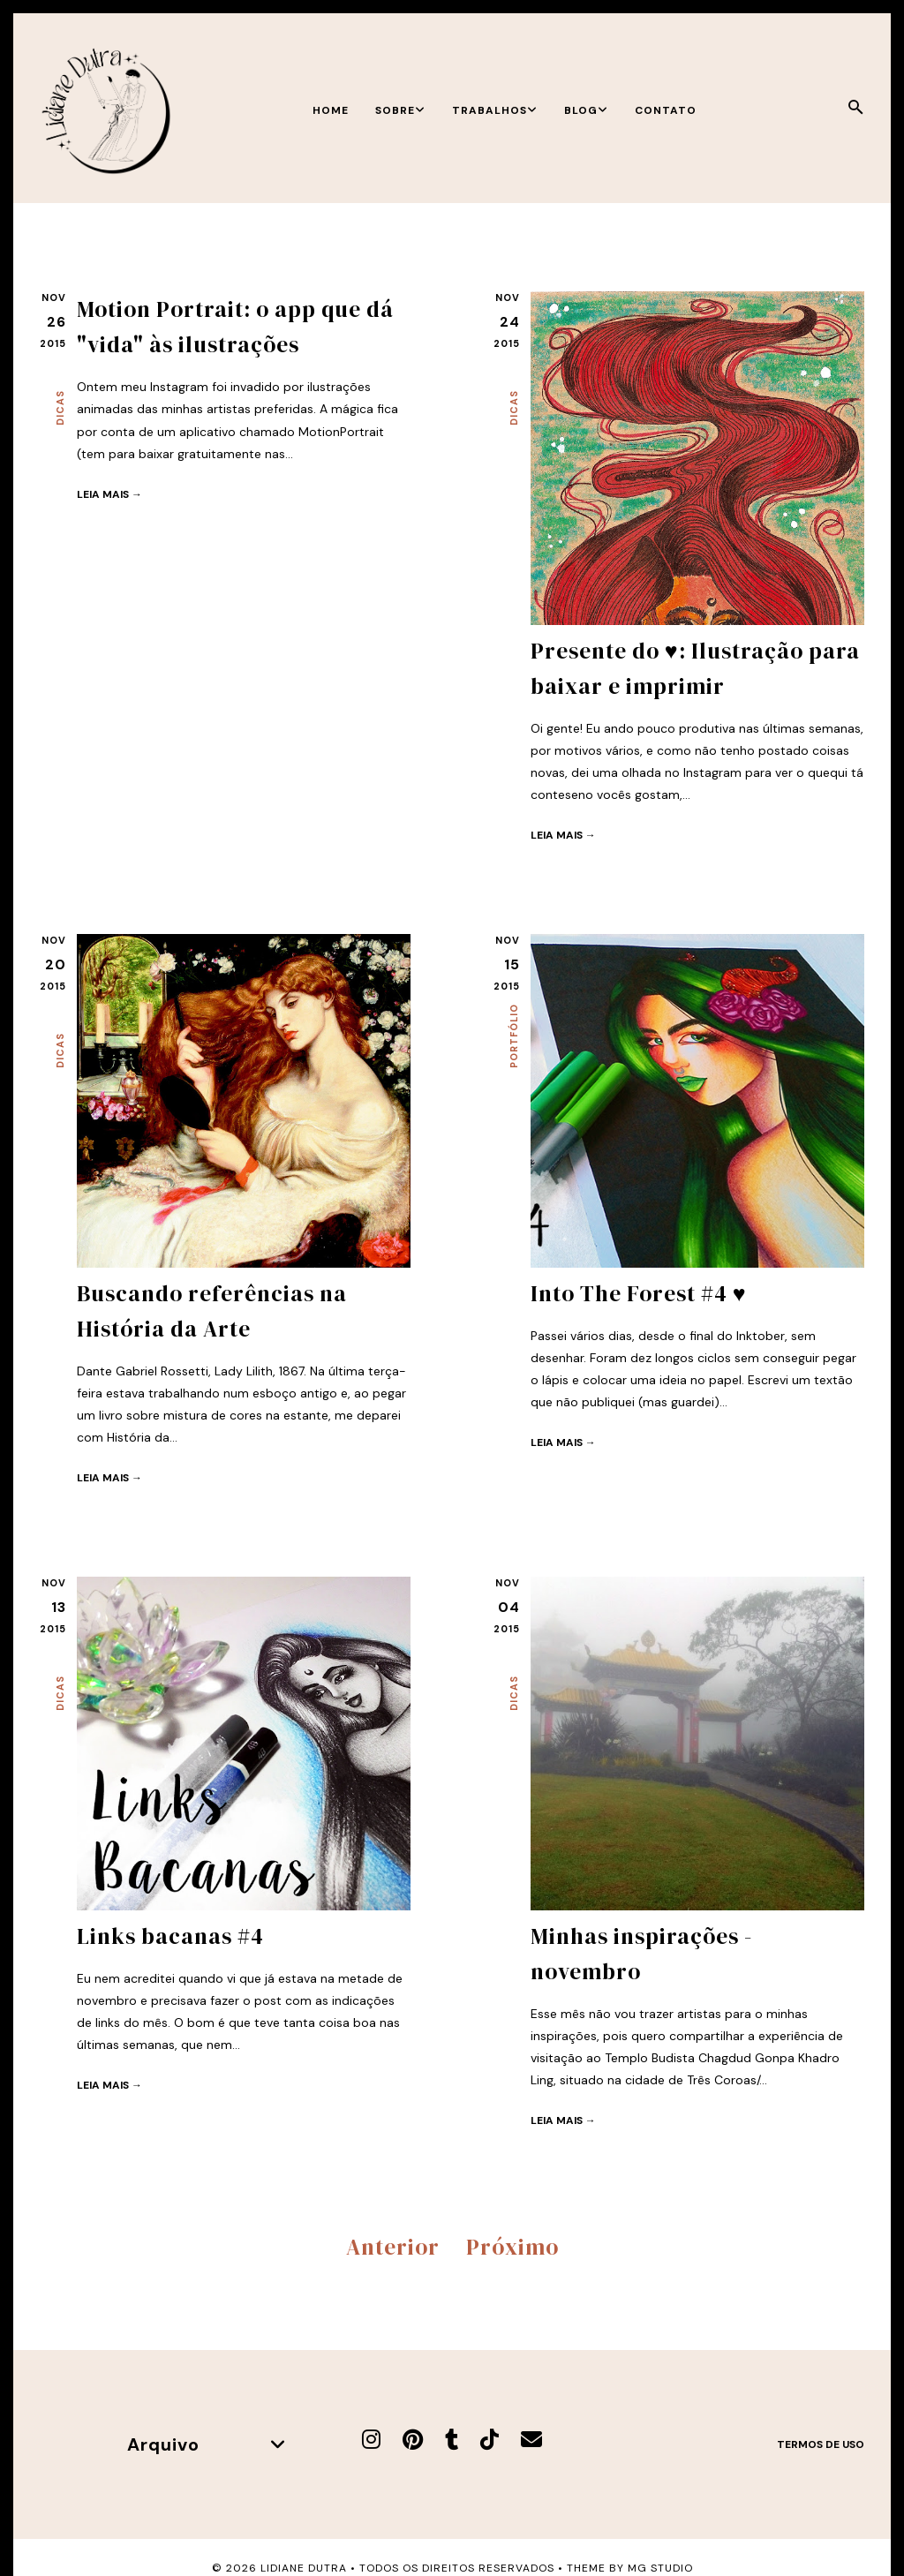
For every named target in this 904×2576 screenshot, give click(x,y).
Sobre (400, 110)
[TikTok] (489, 2440)
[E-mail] (531, 2440)
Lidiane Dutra (303, 2568)
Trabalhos (495, 110)
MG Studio (660, 2568)
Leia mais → (109, 494)
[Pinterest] (413, 2440)
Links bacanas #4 (170, 1936)
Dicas (60, 408)
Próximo (512, 2247)
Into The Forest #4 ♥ (639, 1293)
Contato (666, 110)
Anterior (393, 2247)
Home (331, 110)
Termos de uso (820, 2444)
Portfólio (514, 1036)
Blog (586, 110)
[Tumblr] (451, 2440)
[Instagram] (371, 2440)
